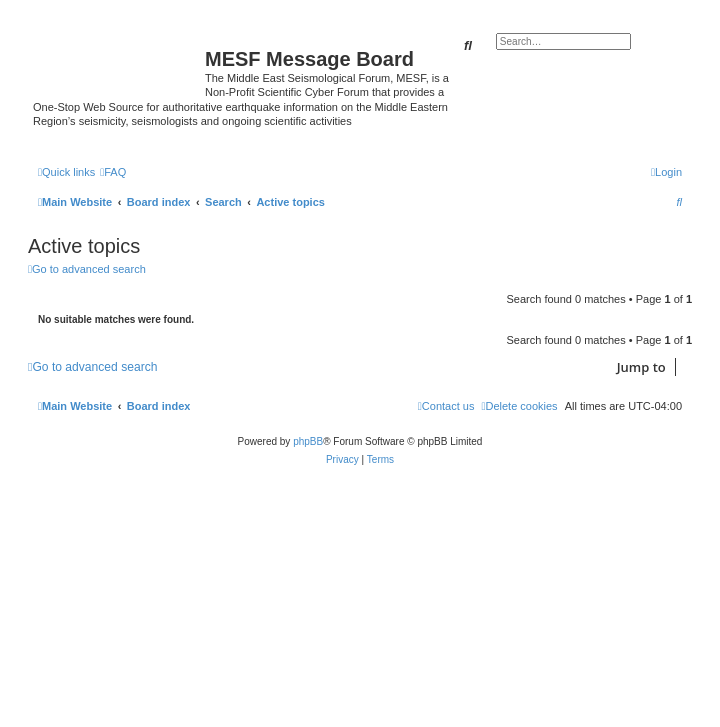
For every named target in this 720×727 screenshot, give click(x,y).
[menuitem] (113, 172)
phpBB (308, 441)
